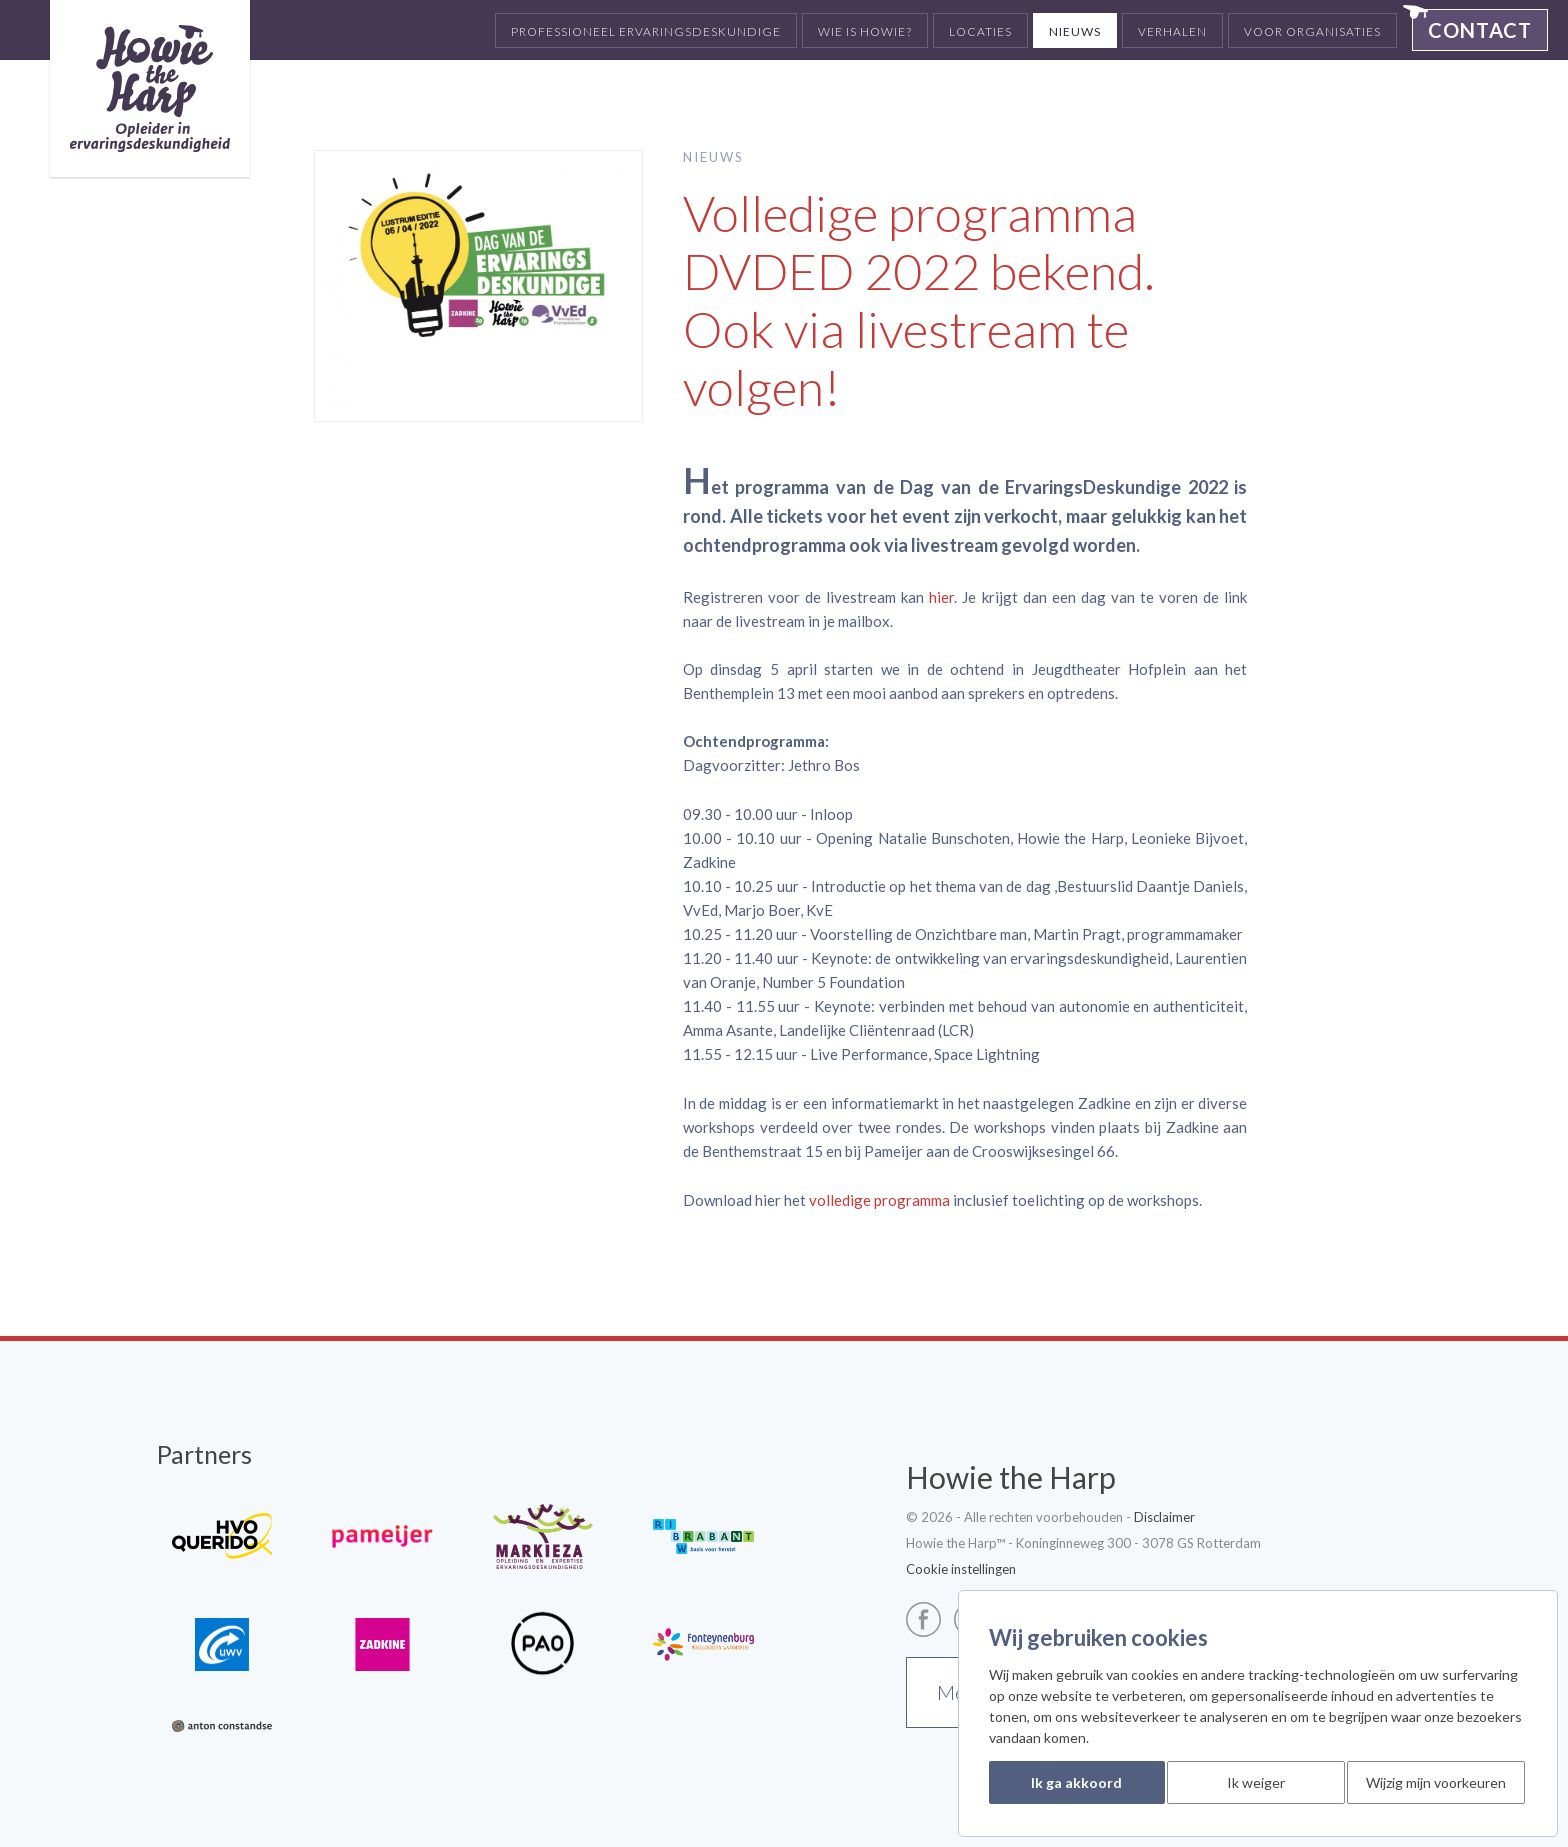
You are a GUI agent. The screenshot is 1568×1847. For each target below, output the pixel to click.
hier (941, 597)
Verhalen (1172, 31)
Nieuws (1075, 31)
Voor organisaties (1312, 31)
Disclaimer (1164, 1517)
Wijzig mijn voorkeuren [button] (1436, 1782)
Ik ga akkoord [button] (1076, 1782)
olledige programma (883, 1200)
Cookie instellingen (961, 1569)
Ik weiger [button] (1256, 1782)
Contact (1480, 30)
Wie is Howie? (865, 31)
